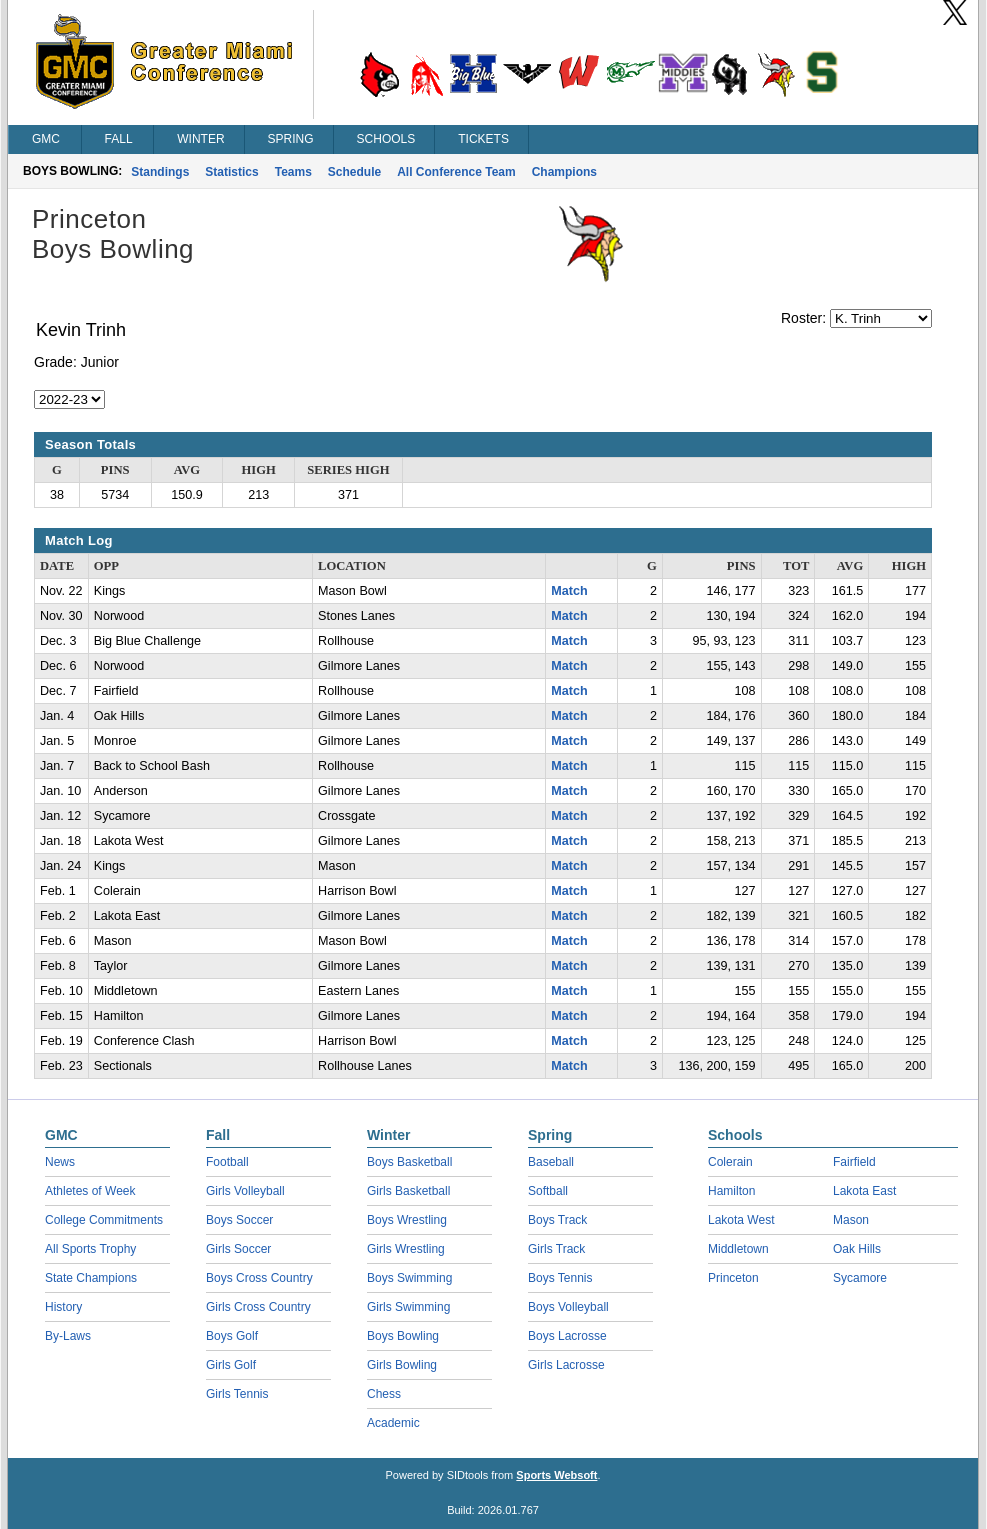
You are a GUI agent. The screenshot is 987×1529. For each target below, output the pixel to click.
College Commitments (104, 1220)
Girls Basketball (408, 1191)
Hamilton (731, 1191)
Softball (548, 1191)
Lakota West (741, 1220)
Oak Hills (857, 1249)
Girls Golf (231, 1365)
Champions (564, 172)
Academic (393, 1423)
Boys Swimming (409, 1278)
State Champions (91, 1278)
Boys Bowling (403, 1336)
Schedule (354, 172)
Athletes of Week (90, 1191)
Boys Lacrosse (567, 1336)
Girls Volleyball (245, 1191)
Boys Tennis (560, 1278)
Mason (851, 1220)
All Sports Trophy (90, 1249)
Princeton (733, 1278)
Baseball (551, 1162)
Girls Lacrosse (566, 1365)
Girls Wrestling (406, 1249)
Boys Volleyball (568, 1307)
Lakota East (864, 1191)
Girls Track (556, 1249)
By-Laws (68, 1336)
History (63, 1307)
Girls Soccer (238, 1249)
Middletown (738, 1249)
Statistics (231, 172)
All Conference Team (456, 172)
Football (227, 1162)
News (60, 1162)
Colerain (730, 1162)
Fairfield (854, 1162)
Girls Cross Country (258, 1307)
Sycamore (860, 1278)
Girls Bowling (402, 1365)
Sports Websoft (556, 1475)
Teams (293, 172)
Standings (160, 172)
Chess (384, 1394)
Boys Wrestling (407, 1220)
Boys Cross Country (259, 1278)
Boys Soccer (239, 1220)
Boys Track (557, 1220)
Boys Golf (232, 1336)
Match (569, 591)
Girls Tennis (237, 1394)
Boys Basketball (409, 1162)
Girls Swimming (408, 1307)
